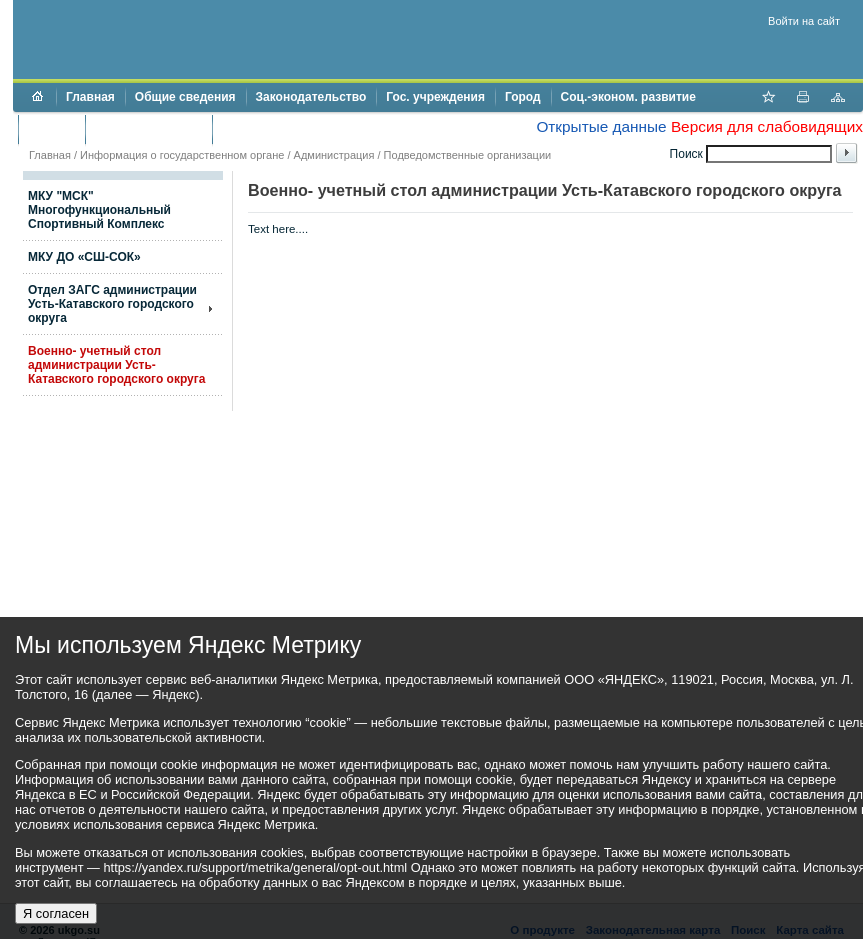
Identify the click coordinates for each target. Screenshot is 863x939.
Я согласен (56, 913)
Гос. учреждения (435, 97)
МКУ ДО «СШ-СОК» (84, 257)
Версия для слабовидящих (767, 126)
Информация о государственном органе (182, 155)
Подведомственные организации (468, 155)
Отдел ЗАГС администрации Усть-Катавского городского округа (112, 304)
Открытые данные (601, 126)
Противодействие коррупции (308, 129)
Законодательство (311, 97)
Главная (90, 97)
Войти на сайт (804, 21)
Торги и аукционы (148, 129)
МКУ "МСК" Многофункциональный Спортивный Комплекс (99, 210)
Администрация (334, 155)
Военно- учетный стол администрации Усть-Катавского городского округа (116, 365)
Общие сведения (185, 97)
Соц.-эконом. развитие (628, 97)
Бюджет (51, 129)
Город (523, 97)
